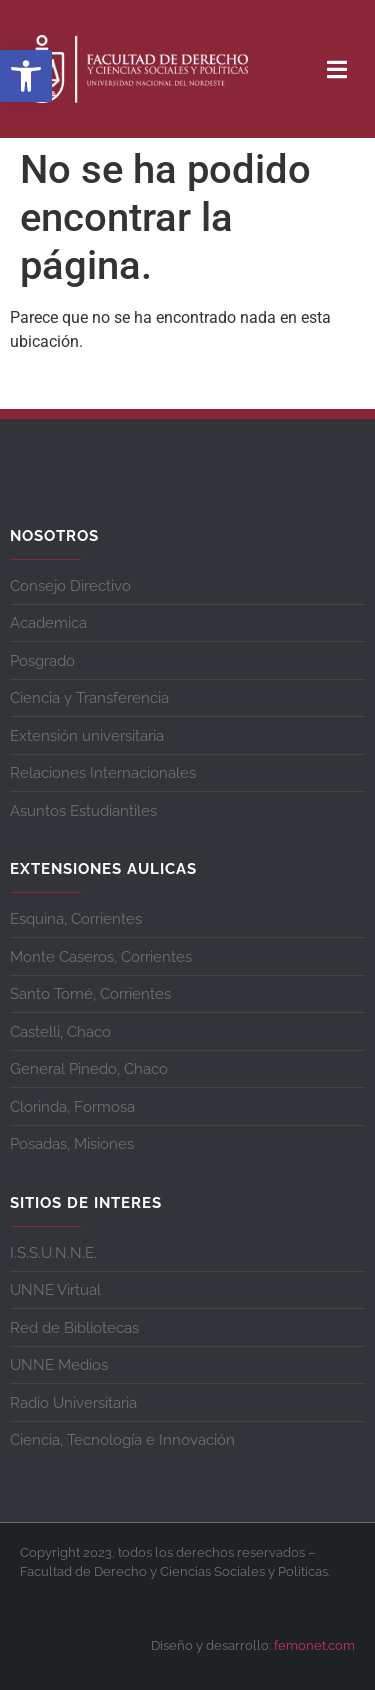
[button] (26, 76)
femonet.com (314, 1645)
